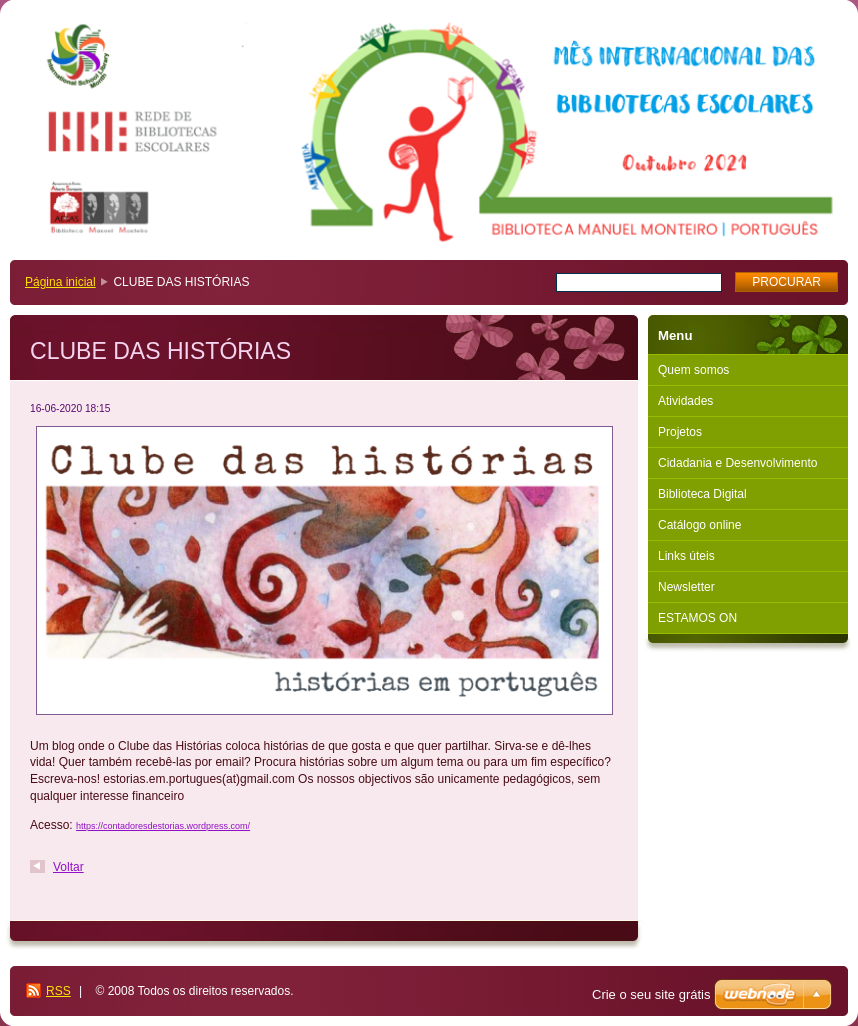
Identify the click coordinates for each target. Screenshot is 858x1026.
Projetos (680, 432)
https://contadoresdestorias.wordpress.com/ (163, 826)
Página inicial (60, 282)
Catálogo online (699, 525)
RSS (58, 991)
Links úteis (686, 556)
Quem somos (693, 370)
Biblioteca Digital (702, 494)
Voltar (68, 867)
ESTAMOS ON (697, 618)
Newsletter (686, 587)
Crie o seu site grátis (651, 994)
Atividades (685, 401)
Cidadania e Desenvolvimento (737, 463)
